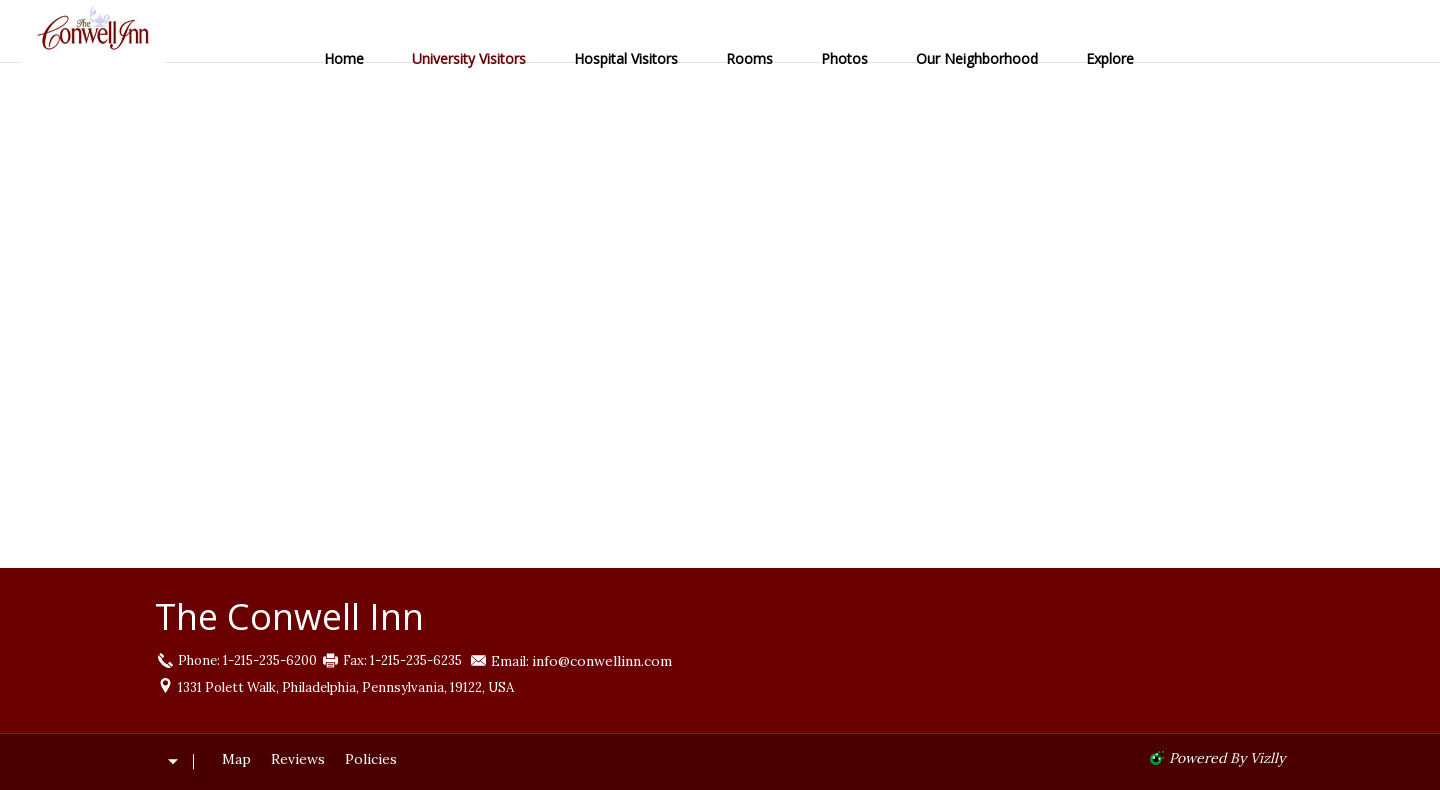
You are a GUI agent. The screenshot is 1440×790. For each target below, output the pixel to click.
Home (344, 58)
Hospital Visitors (626, 58)
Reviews (298, 759)
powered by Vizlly (1227, 758)
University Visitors (469, 58)
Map (236, 759)
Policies (371, 759)
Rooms (749, 58)
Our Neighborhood (977, 58)
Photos (844, 58)
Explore (1110, 58)
